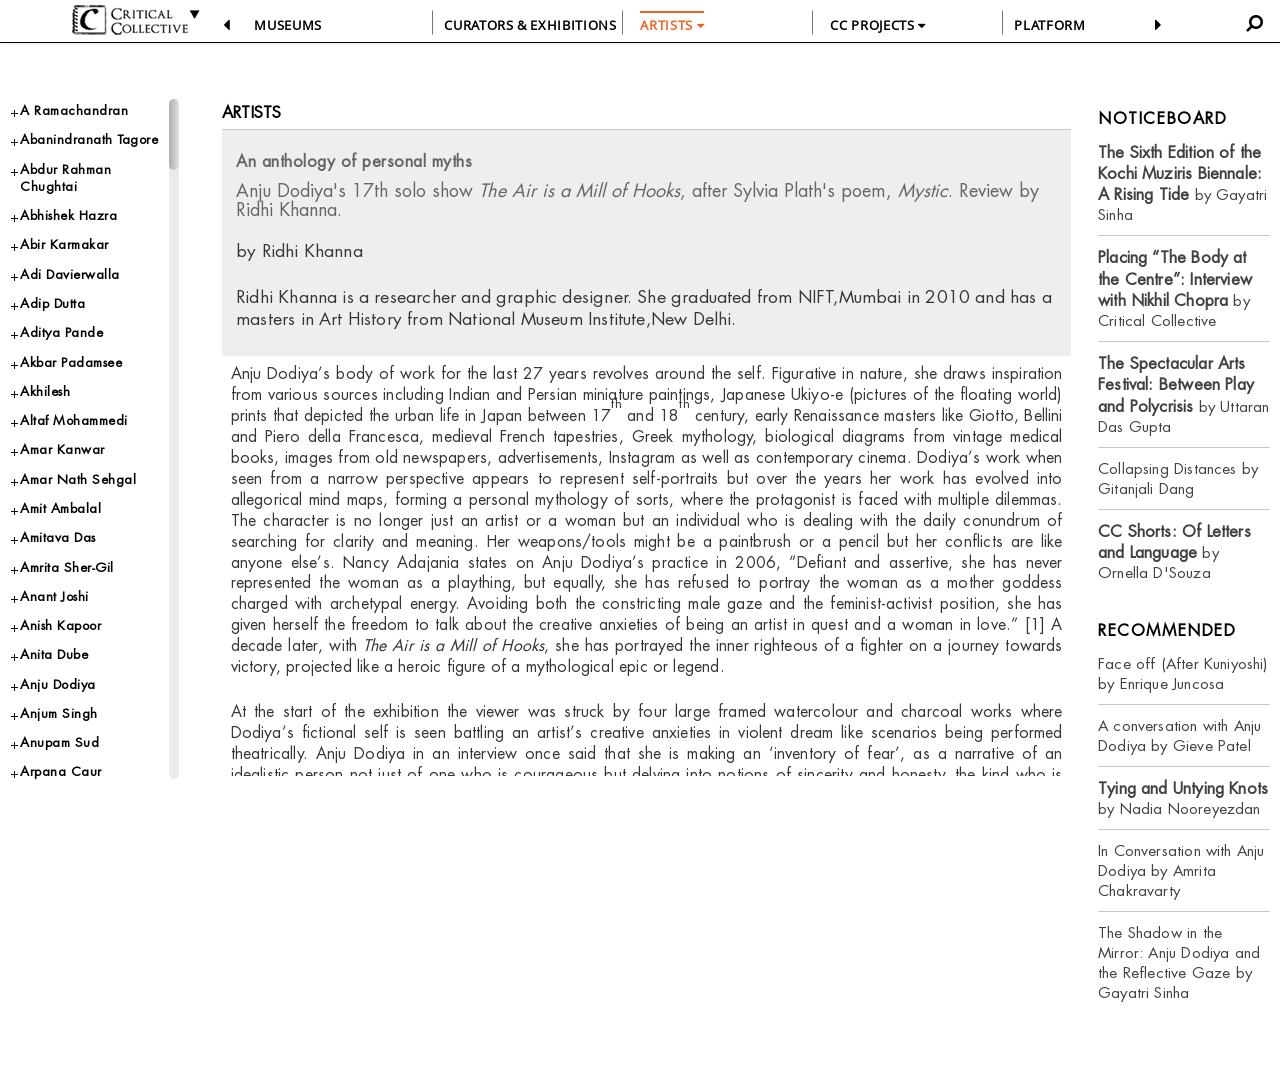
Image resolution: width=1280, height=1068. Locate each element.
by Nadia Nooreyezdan (1183, 798)
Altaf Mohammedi (74, 420)
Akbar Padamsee (71, 362)
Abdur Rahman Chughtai (65, 178)
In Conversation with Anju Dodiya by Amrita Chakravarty (1181, 870)
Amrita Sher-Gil (67, 567)
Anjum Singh (59, 713)
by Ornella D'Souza (1174, 552)
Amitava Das (58, 537)
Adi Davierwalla (70, 274)
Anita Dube (54, 654)
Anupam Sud (59, 742)
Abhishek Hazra (68, 215)
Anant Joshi (54, 596)
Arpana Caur (61, 771)
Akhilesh (45, 391)
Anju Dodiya (58, 684)
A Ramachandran (74, 110)
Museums (288, 25)
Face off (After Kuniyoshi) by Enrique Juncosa (1183, 673)
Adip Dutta (52, 303)
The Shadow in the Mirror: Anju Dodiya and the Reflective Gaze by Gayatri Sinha (1179, 962)
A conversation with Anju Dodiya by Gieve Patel (1179, 735)
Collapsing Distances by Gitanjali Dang (1178, 478)
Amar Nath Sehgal (78, 479)
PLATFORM (1049, 25)
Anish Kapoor (60, 625)
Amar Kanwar (62, 449)
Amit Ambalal (60, 508)
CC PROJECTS (877, 25)
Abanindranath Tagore (89, 139)
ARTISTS (672, 25)
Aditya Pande (61, 332)
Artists (251, 112)
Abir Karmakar (64, 244)
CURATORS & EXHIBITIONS (530, 25)
